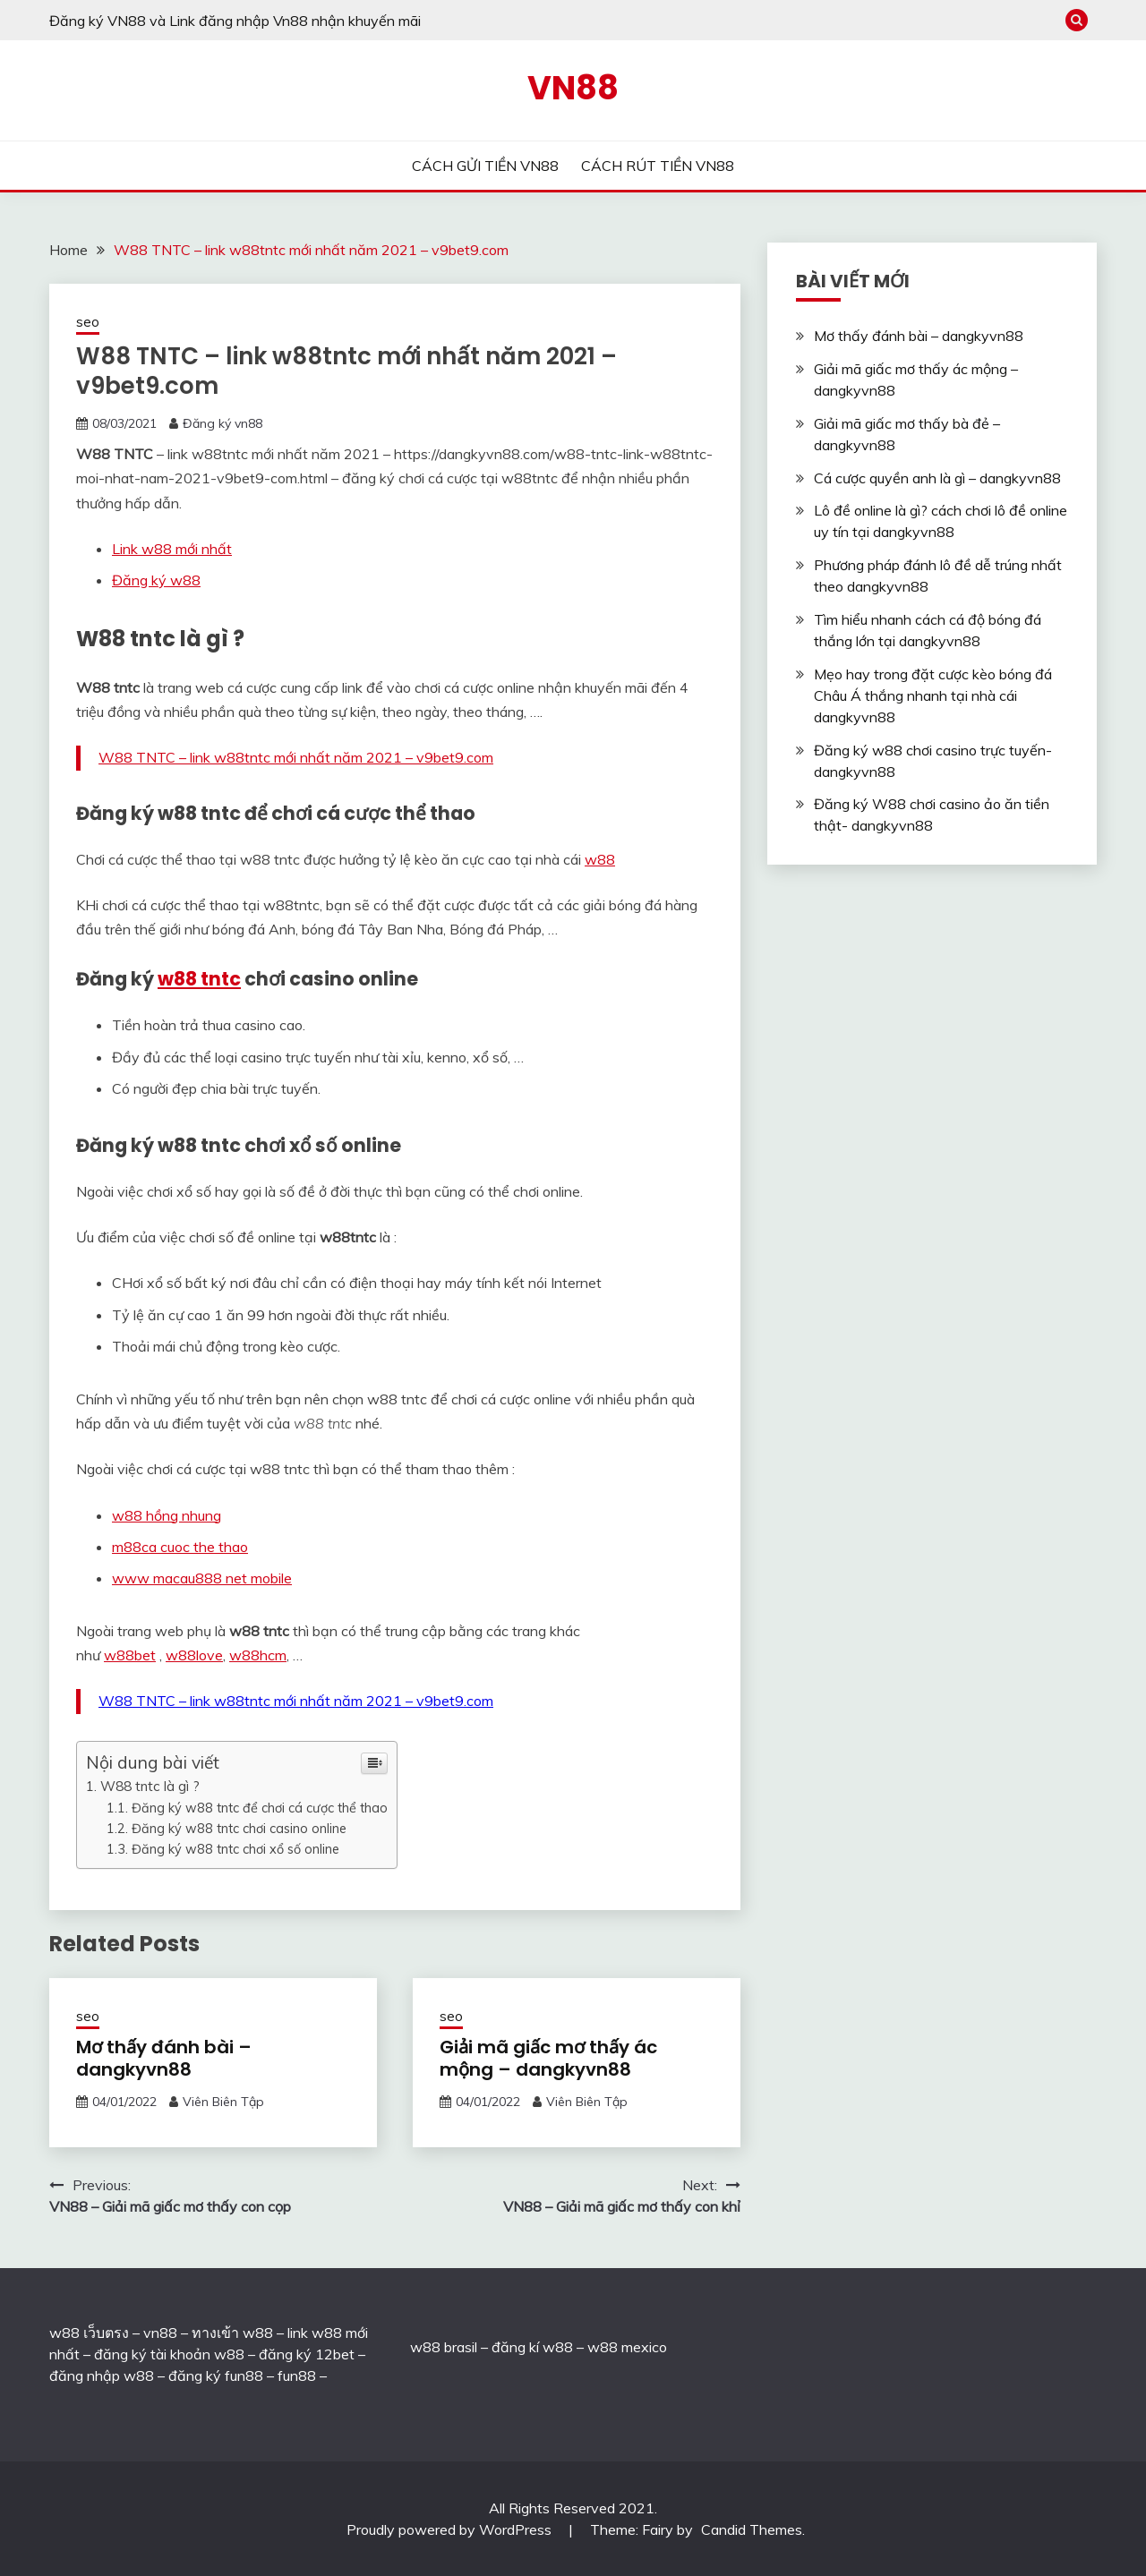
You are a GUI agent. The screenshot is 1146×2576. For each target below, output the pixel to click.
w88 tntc (199, 979)
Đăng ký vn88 (222, 423)
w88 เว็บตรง (89, 2332)
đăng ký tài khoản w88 (169, 2354)
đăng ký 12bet (307, 2354)
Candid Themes (751, 2529)
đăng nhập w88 (101, 2375)
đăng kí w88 (532, 2347)
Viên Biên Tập (223, 2102)
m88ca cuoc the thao (180, 1547)
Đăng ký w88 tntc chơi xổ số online (235, 1848)
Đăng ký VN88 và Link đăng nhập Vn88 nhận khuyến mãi (235, 21)
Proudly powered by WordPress (450, 2529)
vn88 (160, 2332)
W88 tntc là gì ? (150, 1786)
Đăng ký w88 (156, 580)
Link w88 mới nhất (172, 549)
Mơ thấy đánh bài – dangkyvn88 (164, 2058)
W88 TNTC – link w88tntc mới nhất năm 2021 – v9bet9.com (295, 757)
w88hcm (257, 1655)
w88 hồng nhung (166, 1515)
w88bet (130, 1655)
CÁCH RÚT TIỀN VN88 (657, 166)
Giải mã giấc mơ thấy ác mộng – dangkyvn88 (548, 2058)
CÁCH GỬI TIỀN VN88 (485, 166)
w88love (194, 1655)
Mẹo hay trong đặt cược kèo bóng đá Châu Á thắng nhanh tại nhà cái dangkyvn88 (933, 695)
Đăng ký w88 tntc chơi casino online (239, 1828)
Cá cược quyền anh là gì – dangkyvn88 (937, 478)
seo (87, 321)
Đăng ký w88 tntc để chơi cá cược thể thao (260, 1807)
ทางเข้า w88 (232, 2332)
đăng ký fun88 (215, 2375)
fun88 (297, 2375)
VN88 (573, 87)
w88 (600, 859)
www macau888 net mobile (202, 1578)
